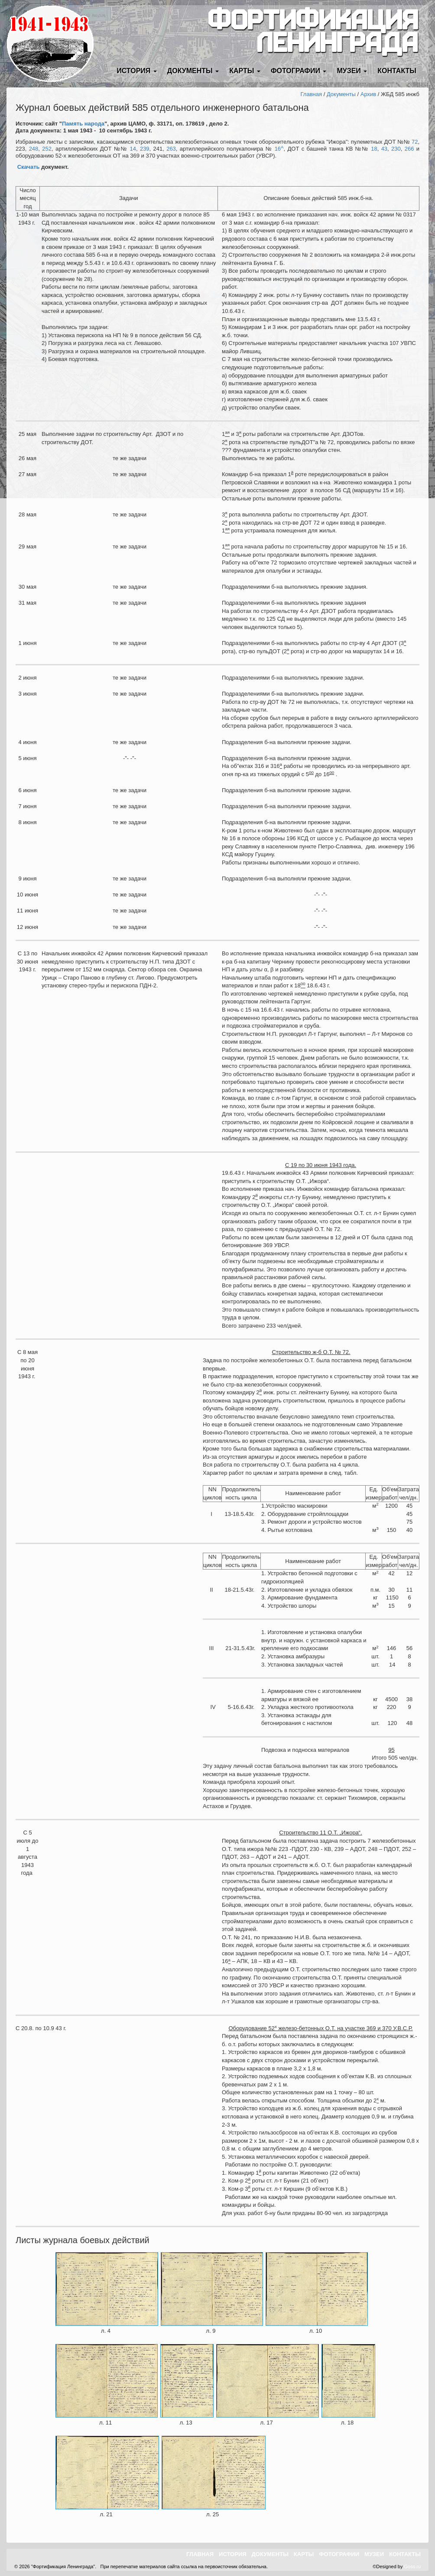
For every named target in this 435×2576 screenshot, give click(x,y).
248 (34, 148)
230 (396, 148)
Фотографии (339, 2554)
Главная (311, 94)
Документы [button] (193, 70)
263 (171, 148)
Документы (341, 94)
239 (144, 148)
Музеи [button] (352, 70)
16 (279, 148)
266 (409, 148)
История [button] (137, 70)
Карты (304, 2554)
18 (374, 148)
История (233, 2554)
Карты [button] (244, 70)
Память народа (83, 123)
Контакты (396, 70)
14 (133, 148)
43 (384, 148)
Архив (368, 94)
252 (47, 148)
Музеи (374, 2554)
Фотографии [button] (299, 70)
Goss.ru (412, 2566)
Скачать (28, 167)
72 (415, 142)
